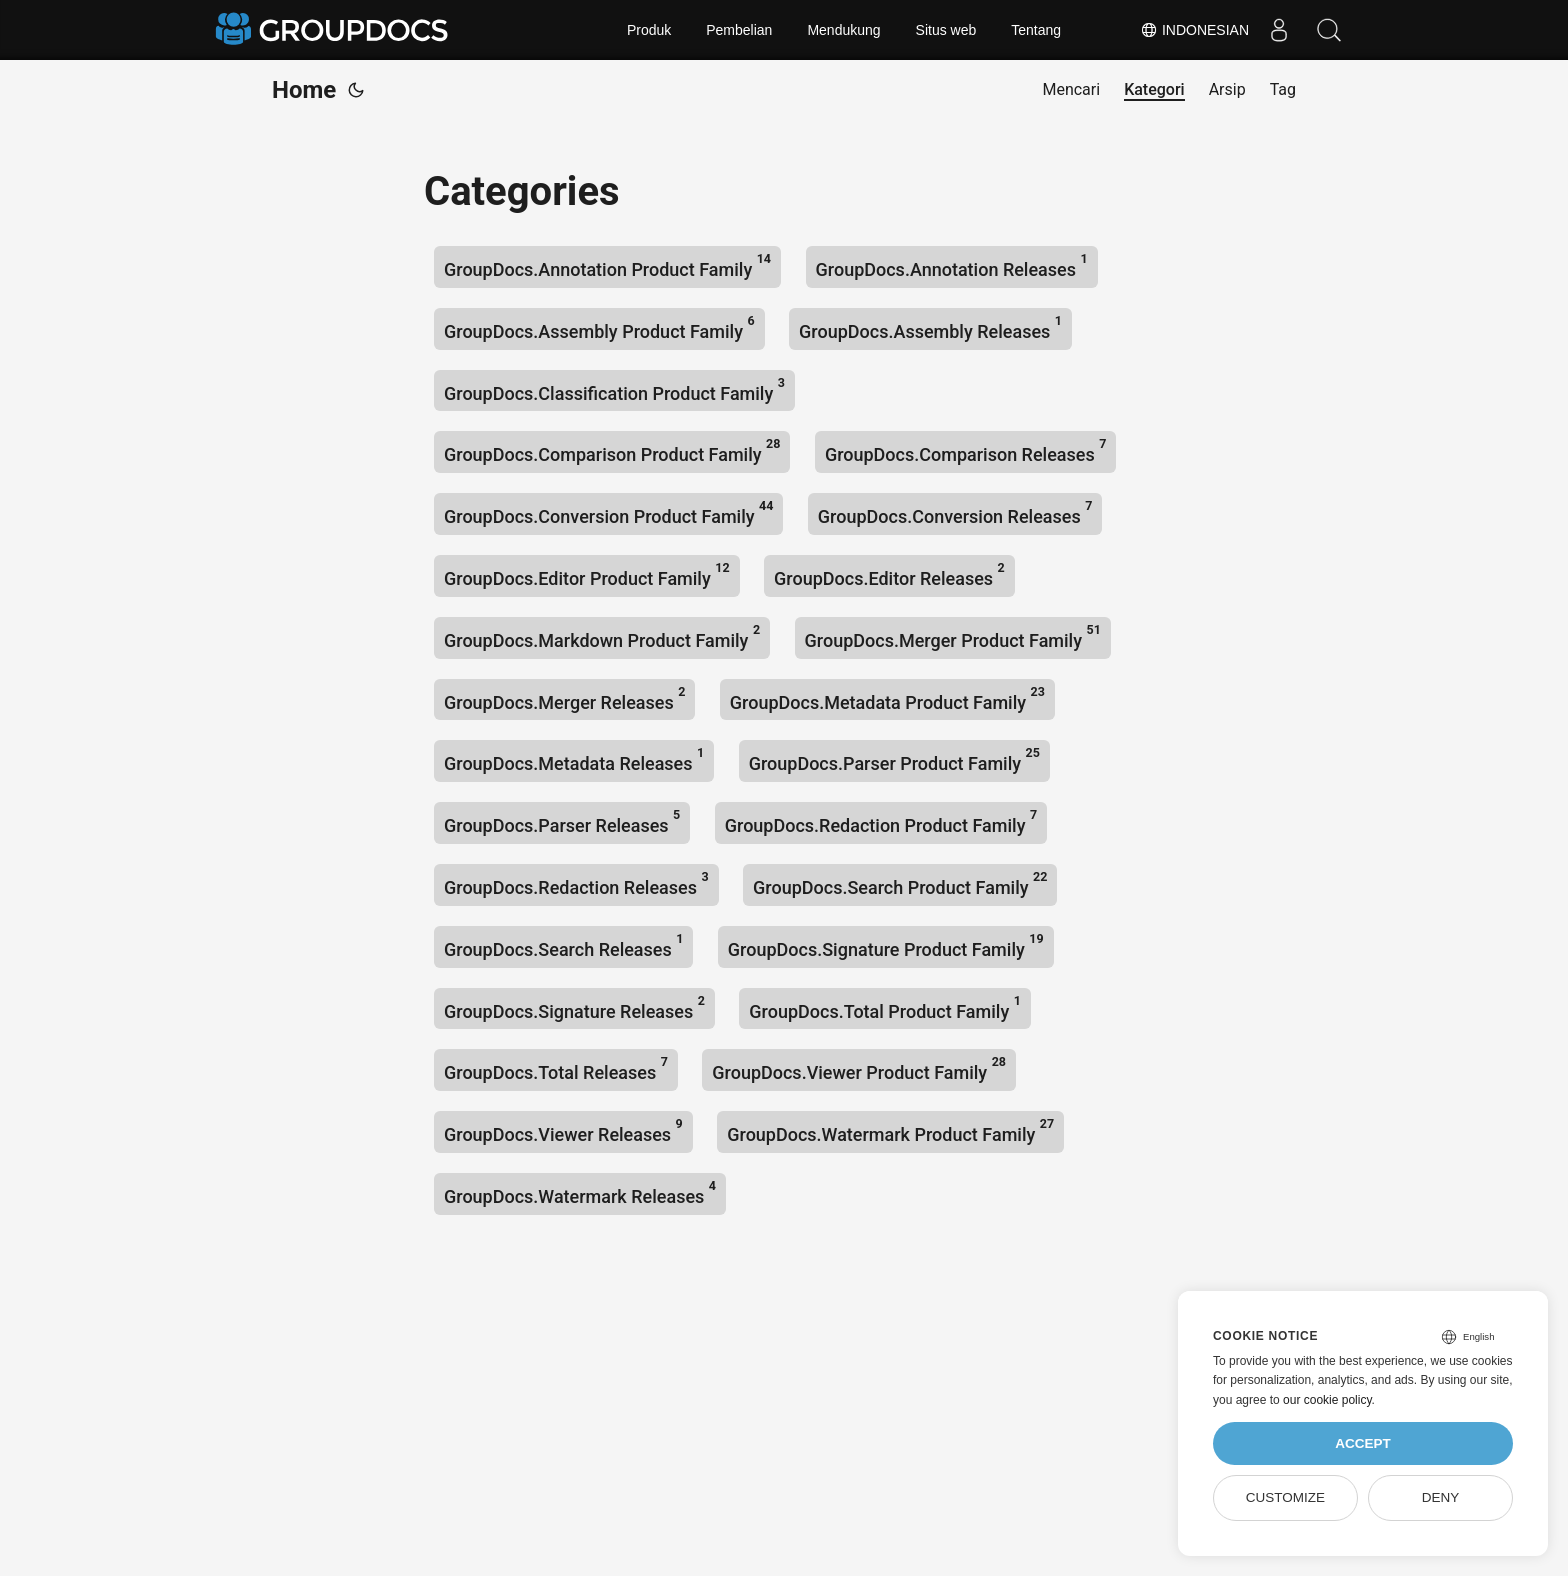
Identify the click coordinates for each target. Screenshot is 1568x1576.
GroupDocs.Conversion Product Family (608, 512)
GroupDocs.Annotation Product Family (607, 265)
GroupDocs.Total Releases (556, 1068)
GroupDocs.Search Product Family (900, 883)
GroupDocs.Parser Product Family (894, 759)
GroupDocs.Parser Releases (562, 821)
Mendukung (843, 30)
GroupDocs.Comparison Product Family (612, 450)
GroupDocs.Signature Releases (574, 1007)
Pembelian (739, 30)
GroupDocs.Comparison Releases (965, 450)
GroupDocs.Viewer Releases (563, 1130)
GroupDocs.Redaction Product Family (881, 821)
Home (304, 90)
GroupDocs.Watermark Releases (580, 1192)
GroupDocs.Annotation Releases (952, 265)
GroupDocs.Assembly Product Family (599, 327)
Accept (1363, 1443)
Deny (1441, 1497)
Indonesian (1194, 30)
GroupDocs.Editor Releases (889, 574)
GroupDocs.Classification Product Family (614, 389)
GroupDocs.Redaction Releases (576, 883)
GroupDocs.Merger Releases (564, 698)
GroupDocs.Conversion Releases (955, 512)
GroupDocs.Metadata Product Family (887, 698)
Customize (1285, 1497)
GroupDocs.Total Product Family (885, 1007)
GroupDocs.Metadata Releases (574, 759)
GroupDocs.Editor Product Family (587, 574)
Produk (649, 30)
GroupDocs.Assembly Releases (930, 327)
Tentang (1036, 30)
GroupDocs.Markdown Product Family (602, 636)
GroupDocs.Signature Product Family (886, 945)
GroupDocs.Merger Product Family (953, 636)
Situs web (946, 30)
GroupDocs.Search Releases (563, 945)
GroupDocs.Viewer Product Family (859, 1068)
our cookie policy (1327, 1400)
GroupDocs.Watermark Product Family (890, 1130)
